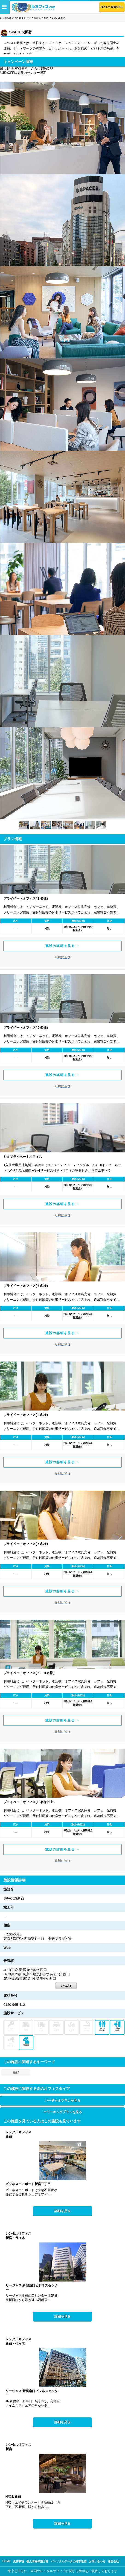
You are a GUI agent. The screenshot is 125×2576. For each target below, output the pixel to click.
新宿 (46, 18)
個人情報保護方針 (37, 2561)
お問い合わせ (97, 2561)
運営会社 (113, 2561)
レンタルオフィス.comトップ (15, 18)
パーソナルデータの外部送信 (69, 2561)
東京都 (37, 18)
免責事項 (18, 2561)
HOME (6, 2561)
